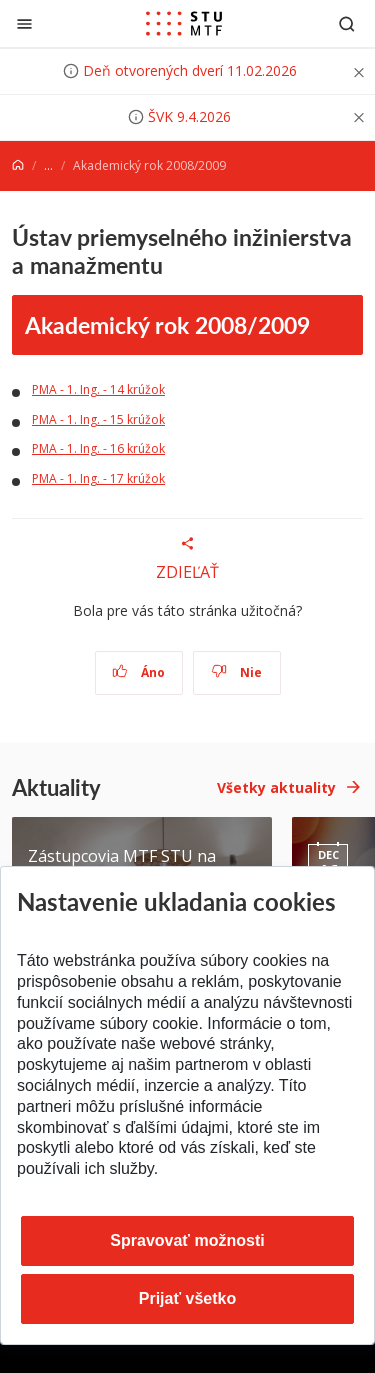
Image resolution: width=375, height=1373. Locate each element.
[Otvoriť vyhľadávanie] (347, 23)
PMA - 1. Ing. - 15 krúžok (98, 419)
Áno (138, 672)
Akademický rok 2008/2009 (167, 324)
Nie (236, 672)
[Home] (18, 165)
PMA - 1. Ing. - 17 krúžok (98, 478)
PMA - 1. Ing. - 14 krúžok (98, 389)
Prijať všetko (188, 1298)
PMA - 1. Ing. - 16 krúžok (98, 448)
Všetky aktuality (276, 787)
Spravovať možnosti (187, 1240)
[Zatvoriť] (24, 23)
